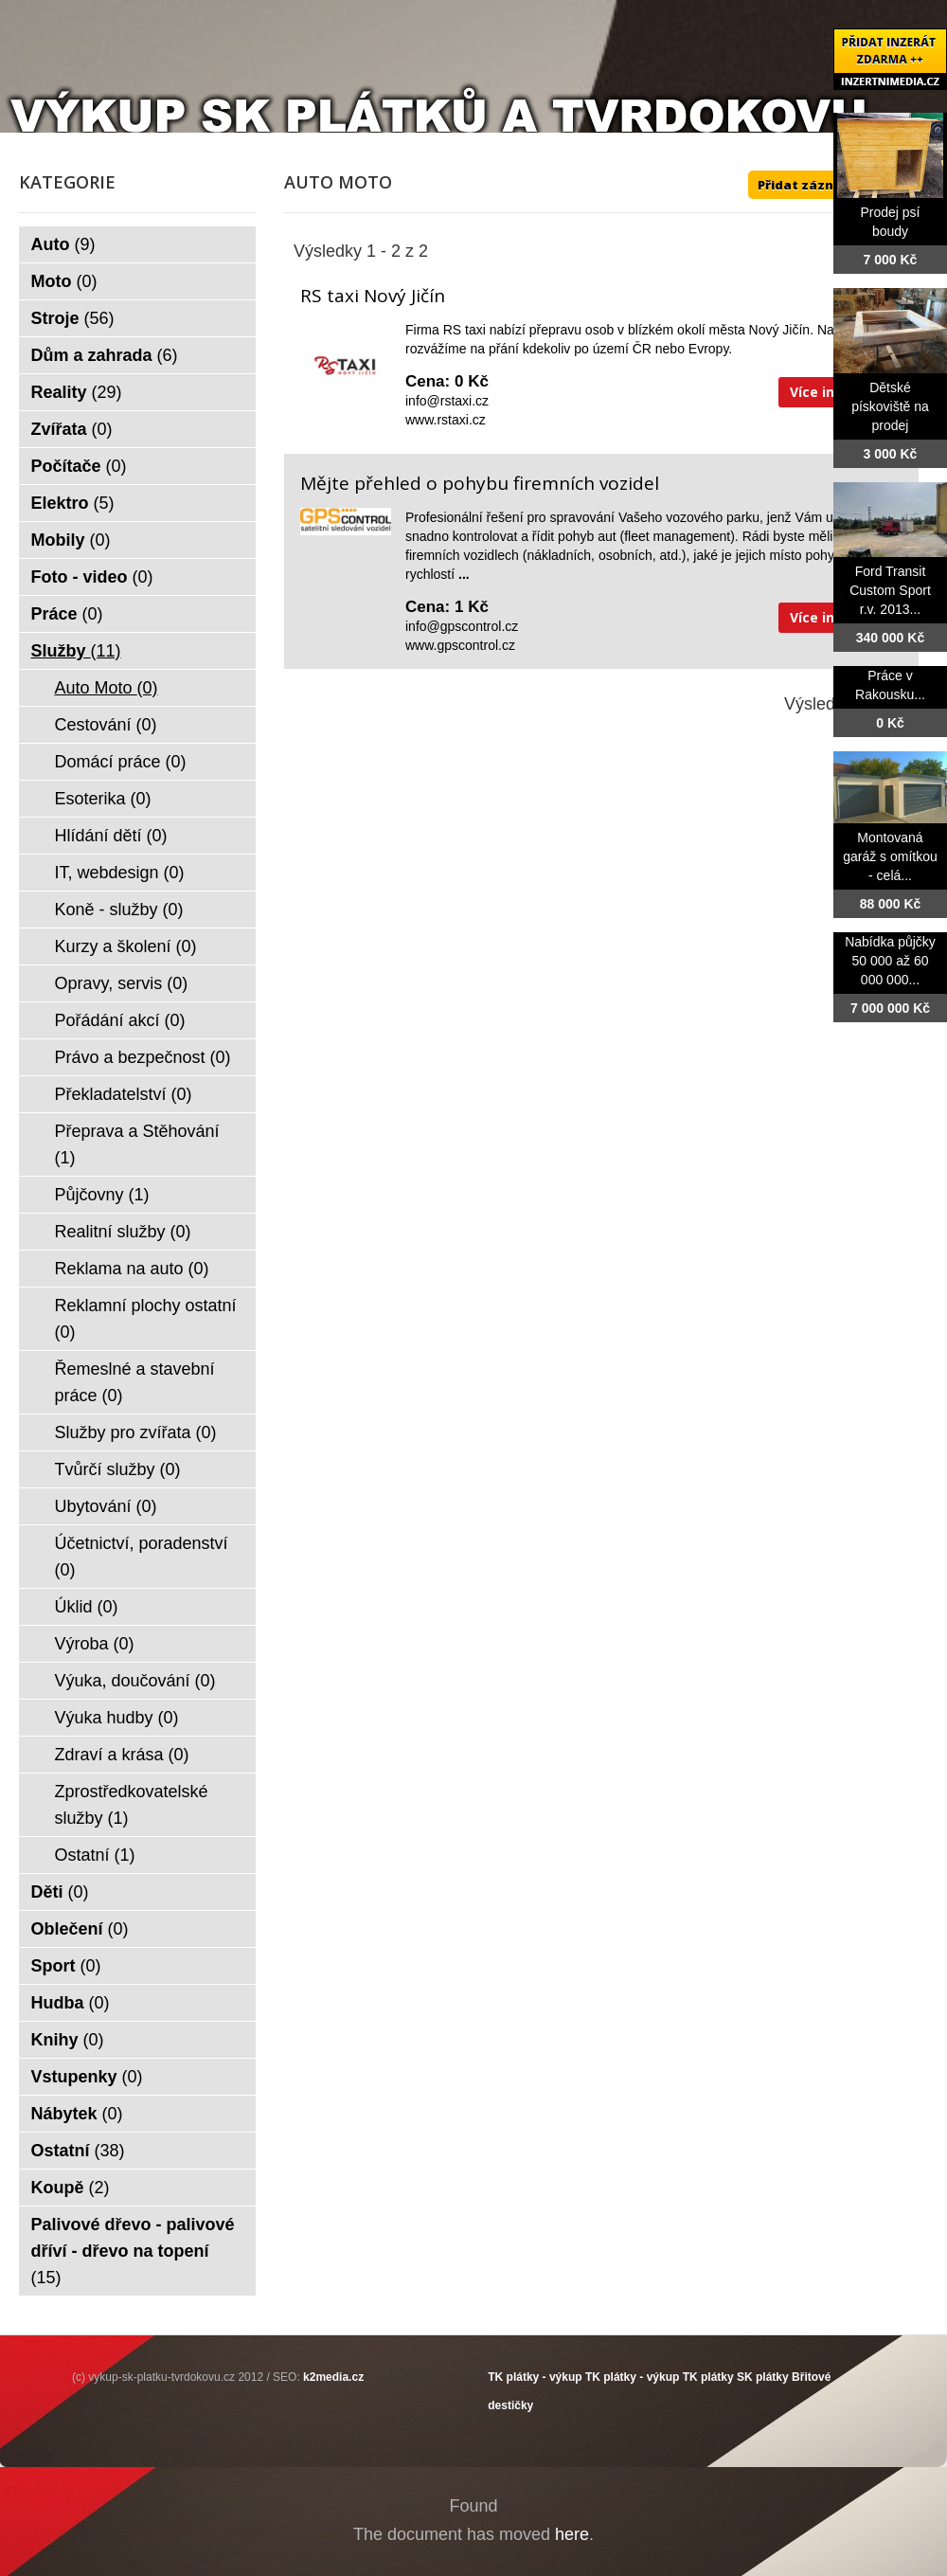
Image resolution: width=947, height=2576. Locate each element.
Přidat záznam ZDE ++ (829, 184)
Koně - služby (119, 909)
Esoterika (103, 798)
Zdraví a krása (122, 1754)
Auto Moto (106, 687)
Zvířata (72, 429)
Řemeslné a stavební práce (135, 1382)
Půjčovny (102, 1194)
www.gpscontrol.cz (460, 645)
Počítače (79, 466)
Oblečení (80, 1928)
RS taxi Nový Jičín (372, 295)
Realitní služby (123, 1231)
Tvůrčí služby (118, 1469)
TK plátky (708, 2377)
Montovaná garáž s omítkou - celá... (890, 856)
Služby (76, 650)
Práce (67, 613)
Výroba (94, 1643)
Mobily (71, 540)
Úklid (86, 1606)
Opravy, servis (121, 983)
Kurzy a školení (126, 946)
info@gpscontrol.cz (461, 626)
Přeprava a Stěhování (137, 1144)
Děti (60, 1891)
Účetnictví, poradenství (141, 1556)
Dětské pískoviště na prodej (890, 406)
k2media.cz (333, 2377)
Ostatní (95, 1855)
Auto (63, 244)
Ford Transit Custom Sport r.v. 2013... (890, 590)
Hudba (70, 2002)
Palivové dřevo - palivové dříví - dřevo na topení (133, 2251)
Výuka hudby (117, 1717)
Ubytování (106, 1506)
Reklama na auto (132, 1268)
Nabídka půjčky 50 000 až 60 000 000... (890, 960)
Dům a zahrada (104, 355)
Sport (66, 1965)
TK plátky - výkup (534, 2377)
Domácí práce (121, 761)
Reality (76, 392)
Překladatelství (123, 1094)
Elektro (73, 503)
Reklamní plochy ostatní (146, 1319)
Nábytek (77, 2113)
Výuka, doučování (135, 1680)
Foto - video (92, 576)
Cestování (106, 724)
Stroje (73, 318)
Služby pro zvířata (136, 1432)
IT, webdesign (120, 872)
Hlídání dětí (111, 835)
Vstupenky (87, 2076)
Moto (64, 281)
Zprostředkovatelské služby (131, 1805)
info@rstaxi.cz (447, 400)
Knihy (67, 2039)
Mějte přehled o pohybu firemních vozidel (479, 483)
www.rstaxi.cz (445, 419)
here (572, 2534)
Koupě (70, 2187)
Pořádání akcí (120, 1020)
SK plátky (763, 2377)
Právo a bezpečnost (143, 1057)
